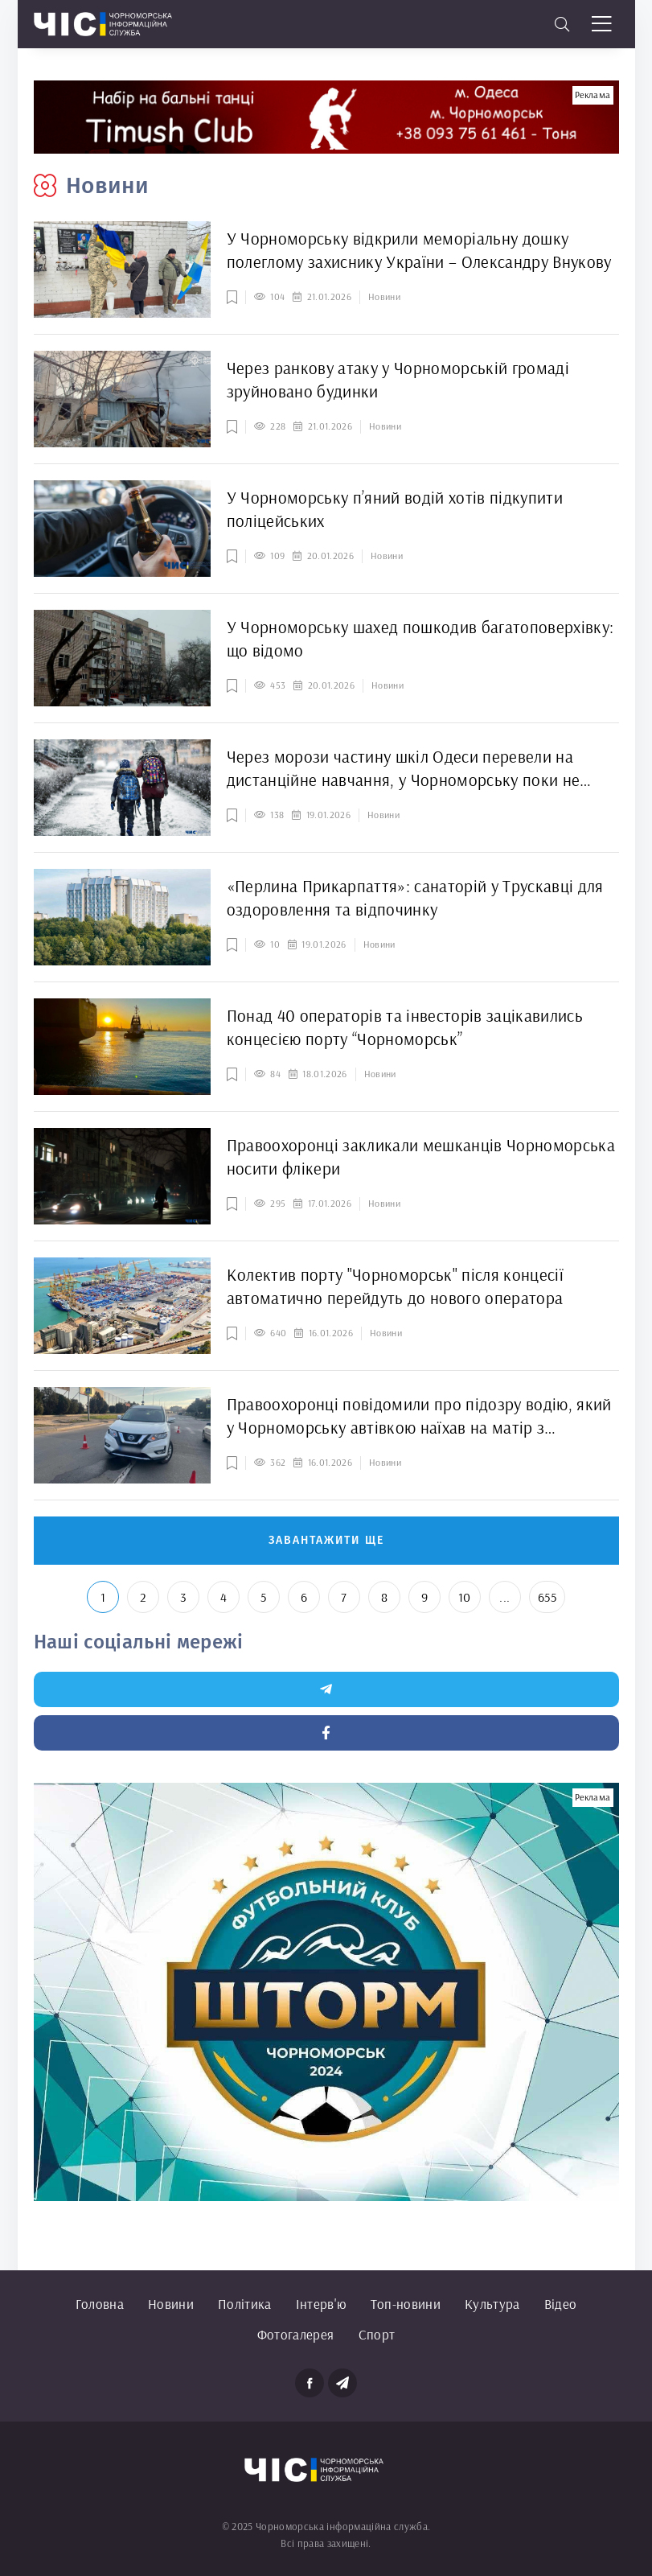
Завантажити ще (326, 1540)
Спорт (377, 2334)
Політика (245, 2303)
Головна (100, 2303)
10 (464, 1597)
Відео (560, 2303)
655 (547, 1597)
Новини (171, 2303)
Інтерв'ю (321, 2303)
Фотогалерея (295, 2334)
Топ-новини (406, 2303)
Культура (492, 2303)
